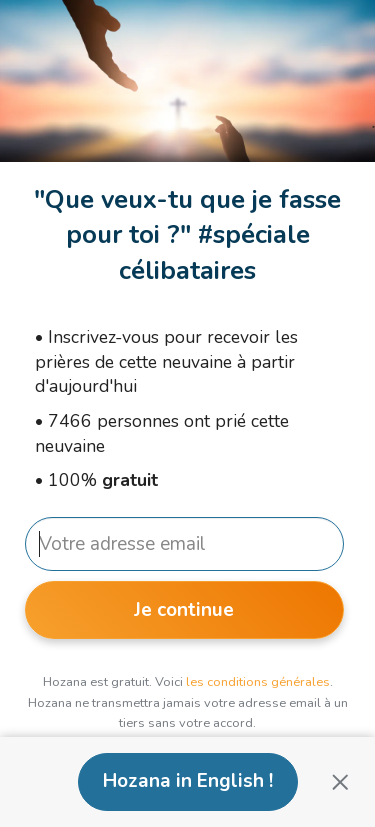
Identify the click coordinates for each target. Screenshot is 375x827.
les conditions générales (258, 682)
